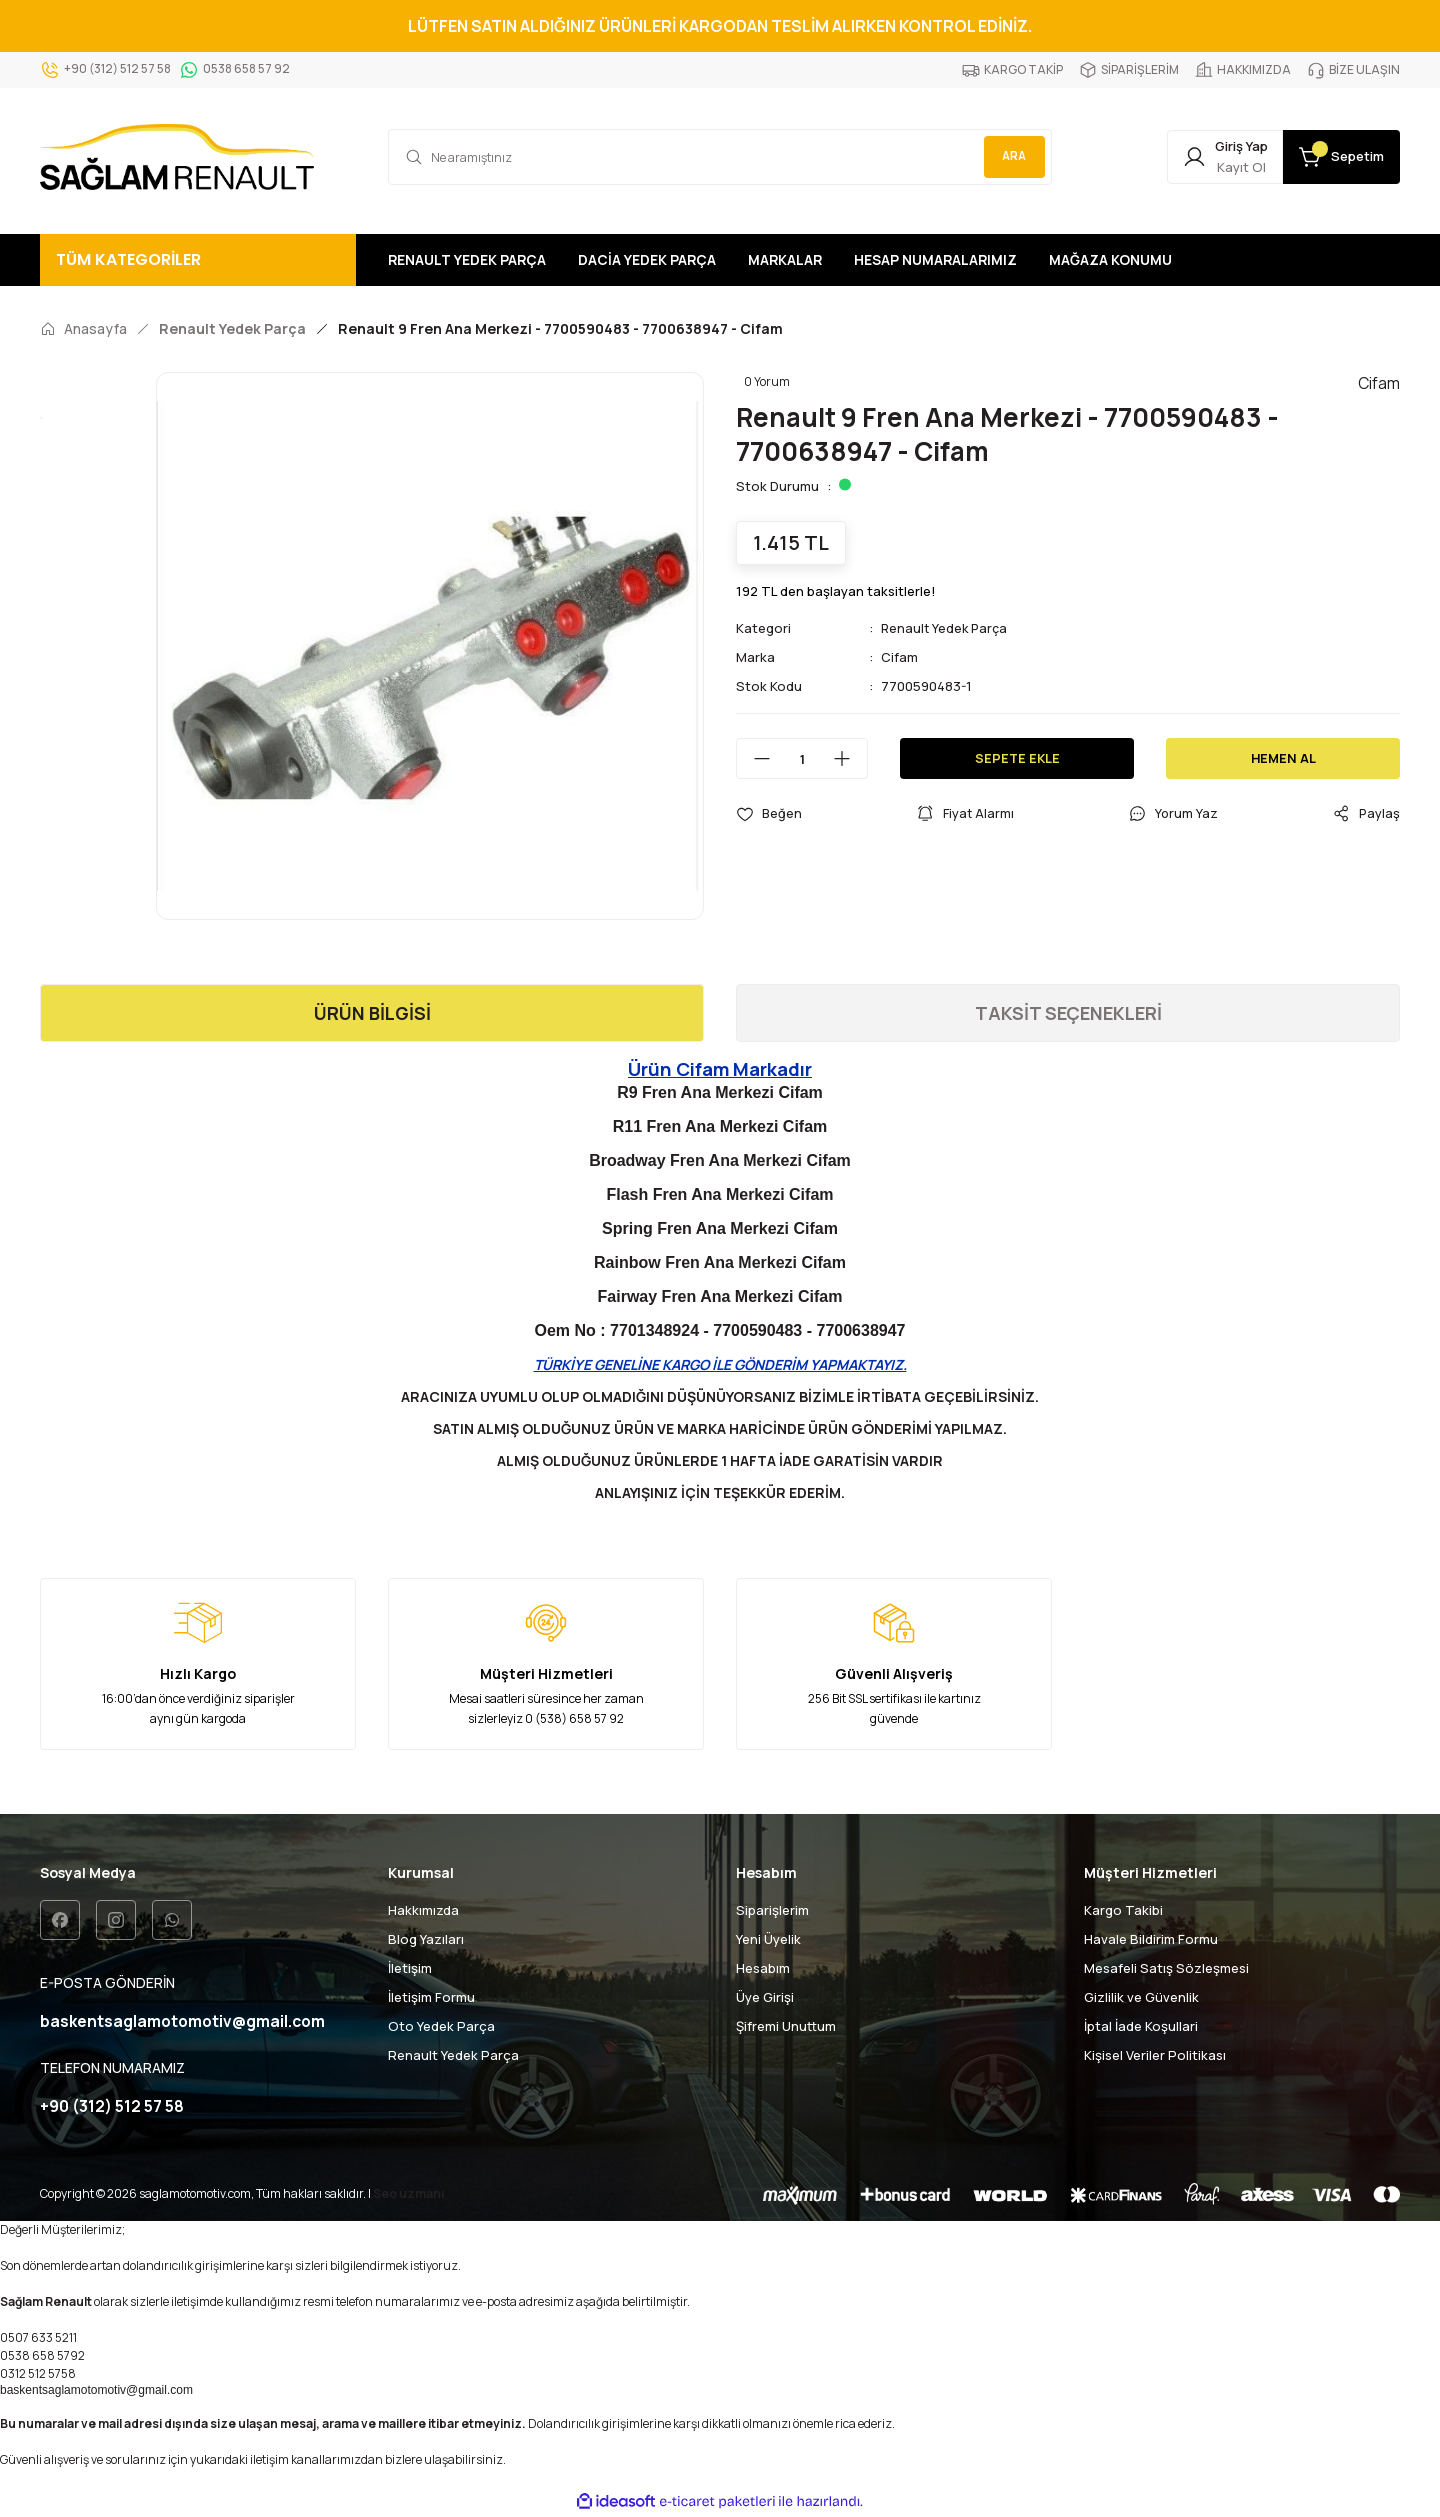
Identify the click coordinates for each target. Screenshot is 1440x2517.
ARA (1011, 156)
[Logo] (177, 157)
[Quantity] (802, 758)
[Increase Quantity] (850, 758)
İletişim (410, 1968)
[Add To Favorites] (769, 813)
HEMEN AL (1283, 758)
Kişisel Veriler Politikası (1155, 2055)
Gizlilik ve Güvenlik (1141, 1997)
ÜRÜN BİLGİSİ (372, 1013)
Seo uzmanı (408, 2194)
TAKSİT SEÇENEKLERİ (1068, 1013)
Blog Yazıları (426, 1939)
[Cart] (1334, 157)
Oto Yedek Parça (441, 2026)
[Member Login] (1202, 157)
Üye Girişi (765, 1997)
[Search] (720, 157)
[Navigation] (198, 260)
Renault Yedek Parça (946, 628)
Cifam (899, 657)
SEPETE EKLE (1017, 758)
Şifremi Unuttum (786, 2026)
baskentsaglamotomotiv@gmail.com (96, 2391)
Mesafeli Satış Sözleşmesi (1166, 1968)
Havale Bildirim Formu (1151, 1939)
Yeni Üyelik (768, 1939)
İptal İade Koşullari (1141, 2026)
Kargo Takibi (1123, 1910)
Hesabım (763, 1968)
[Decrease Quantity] (754, 758)
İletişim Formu (431, 1997)
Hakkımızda (423, 1910)
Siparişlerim (772, 1910)
